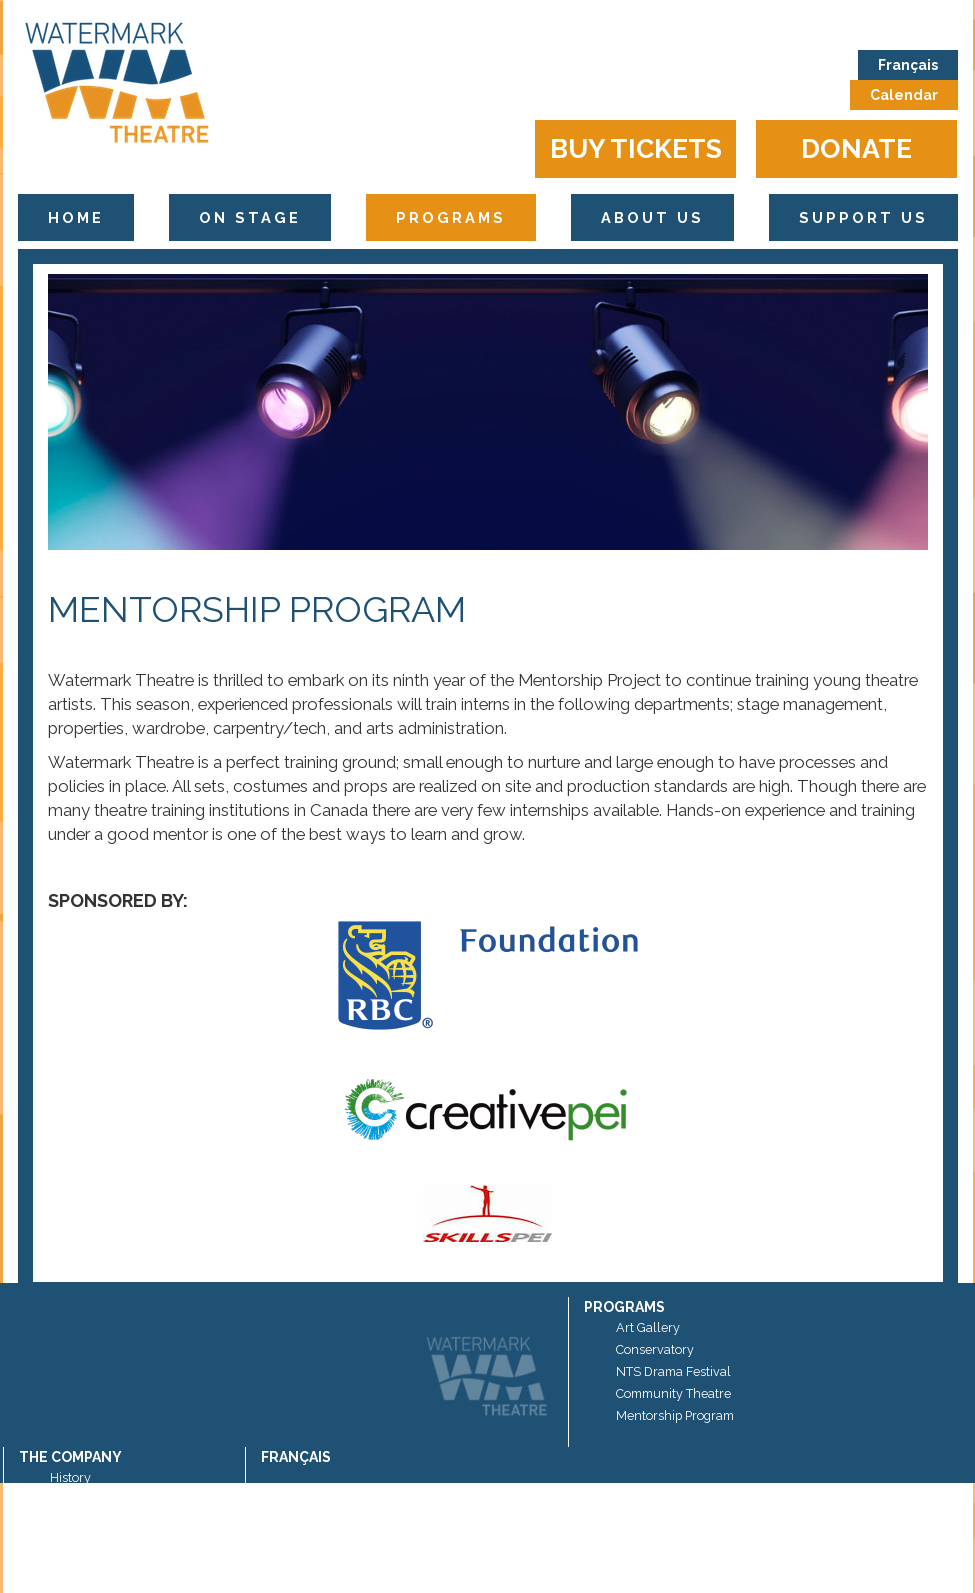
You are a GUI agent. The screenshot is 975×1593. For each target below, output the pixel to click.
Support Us (863, 217)
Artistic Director (94, 1521)
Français (908, 65)
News (66, 1543)
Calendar (904, 95)
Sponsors (77, 1499)
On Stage (250, 217)
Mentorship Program (675, 1415)
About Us (652, 217)
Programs (451, 217)
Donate (856, 148)
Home (76, 217)
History (70, 1477)
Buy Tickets (636, 148)
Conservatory (655, 1349)
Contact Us (81, 1565)
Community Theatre (673, 1393)
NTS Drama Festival (673, 1371)
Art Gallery (648, 1327)
